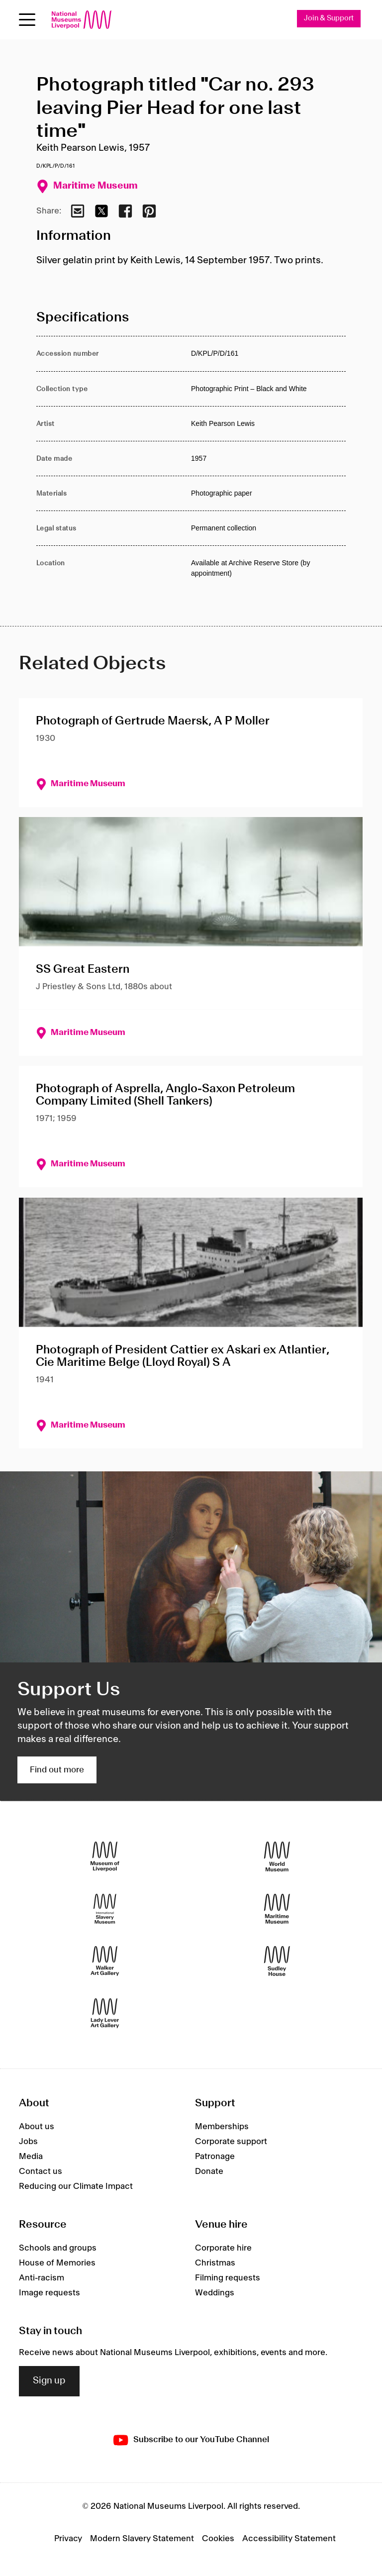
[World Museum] (277, 1857)
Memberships (222, 2126)
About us (36, 2126)
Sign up (49, 2381)
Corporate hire (223, 2248)
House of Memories (57, 2263)
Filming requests (227, 2277)
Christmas (215, 2263)
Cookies (218, 2538)
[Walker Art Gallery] (105, 1961)
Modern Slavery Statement (142, 2538)
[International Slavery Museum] (105, 1909)
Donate (209, 2171)
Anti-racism (41, 2277)
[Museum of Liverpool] (105, 1857)
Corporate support (231, 2141)
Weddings (214, 2292)
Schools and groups (57, 2248)
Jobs (28, 2141)
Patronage (215, 2156)
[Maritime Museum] (277, 1909)
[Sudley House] (277, 1961)
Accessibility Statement (289, 2538)
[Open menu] (27, 19)
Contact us (40, 2171)
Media (31, 2156)
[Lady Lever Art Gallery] (105, 2013)
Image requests (49, 2292)
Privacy (68, 2538)
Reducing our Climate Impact (76, 2186)
